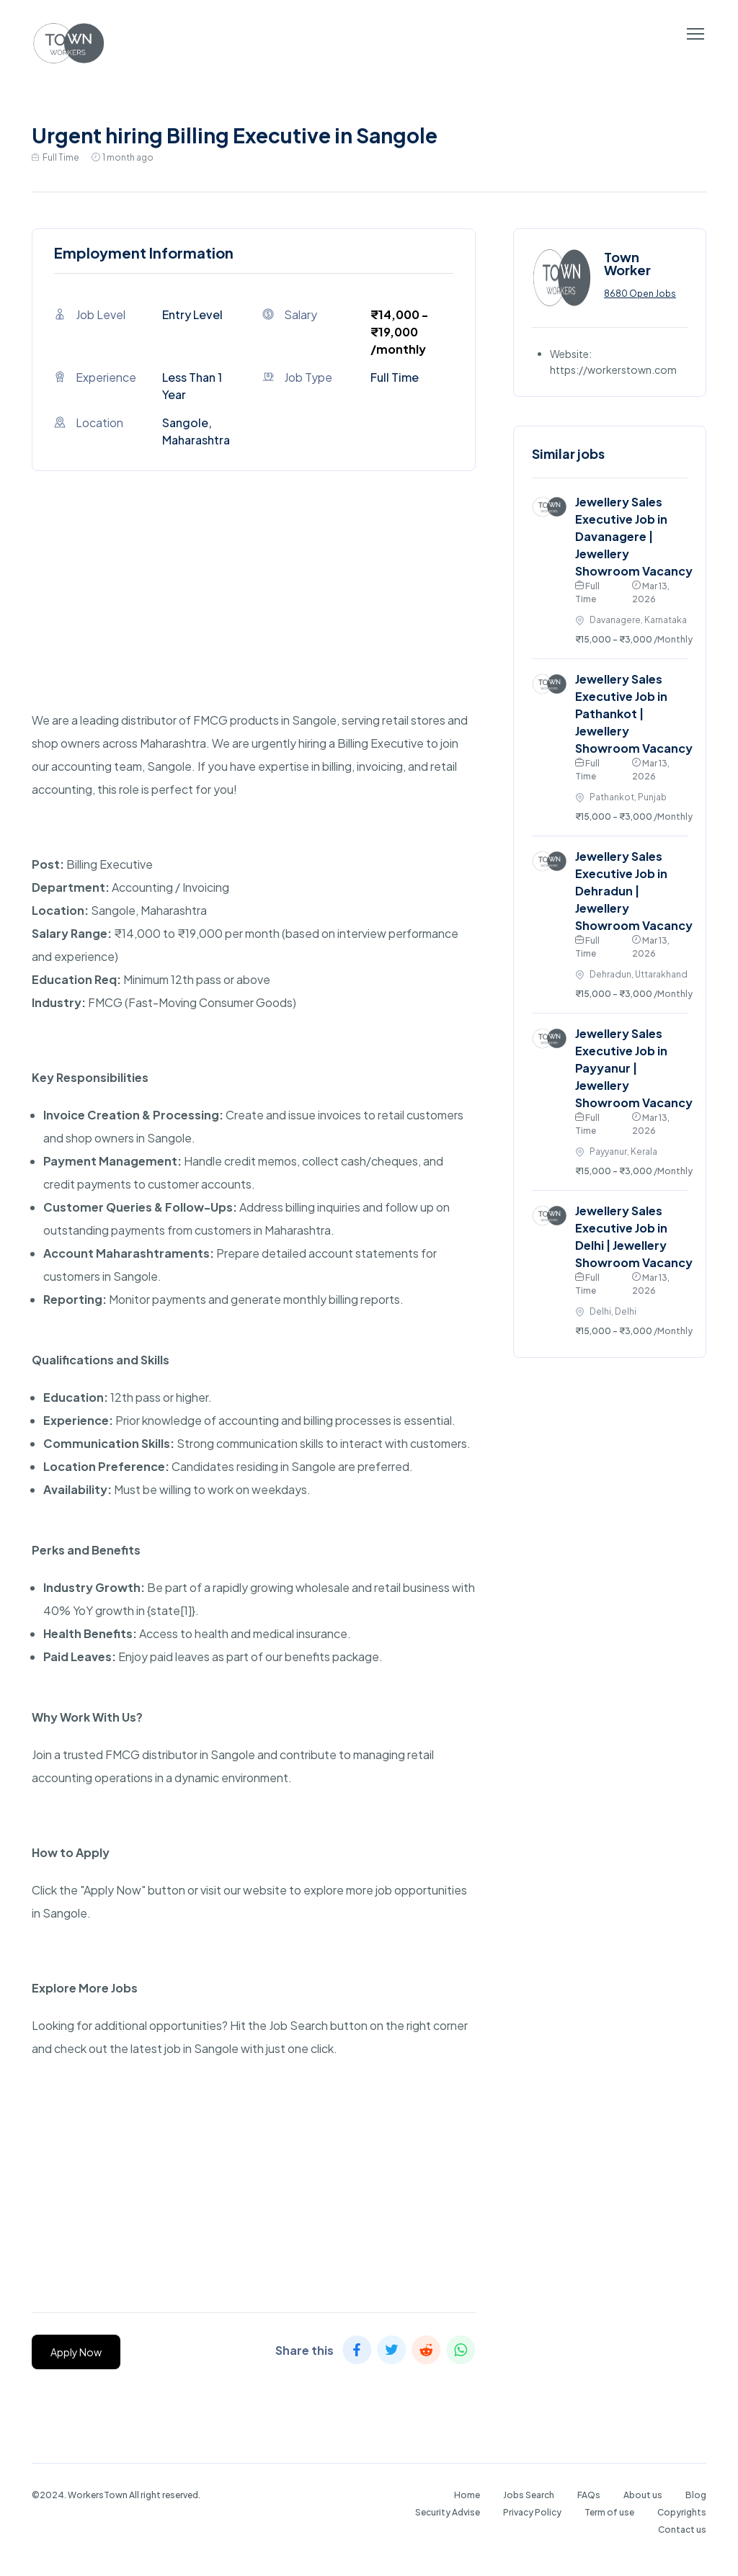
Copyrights (681, 2512)
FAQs (588, 2495)
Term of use (609, 2512)
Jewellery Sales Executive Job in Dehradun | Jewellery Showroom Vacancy (634, 891)
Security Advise (447, 2512)
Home (467, 2495)
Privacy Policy (532, 2512)
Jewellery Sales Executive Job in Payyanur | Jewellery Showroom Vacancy (634, 1068)
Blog (695, 2495)
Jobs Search (528, 2495)
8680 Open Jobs (640, 293)
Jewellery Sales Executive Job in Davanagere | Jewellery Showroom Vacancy (634, 536)
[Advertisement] (254, 608)
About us (642, 2495)
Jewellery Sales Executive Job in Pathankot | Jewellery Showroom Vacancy (634, 713)
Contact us (682, 2529)
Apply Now (76, 2351)
